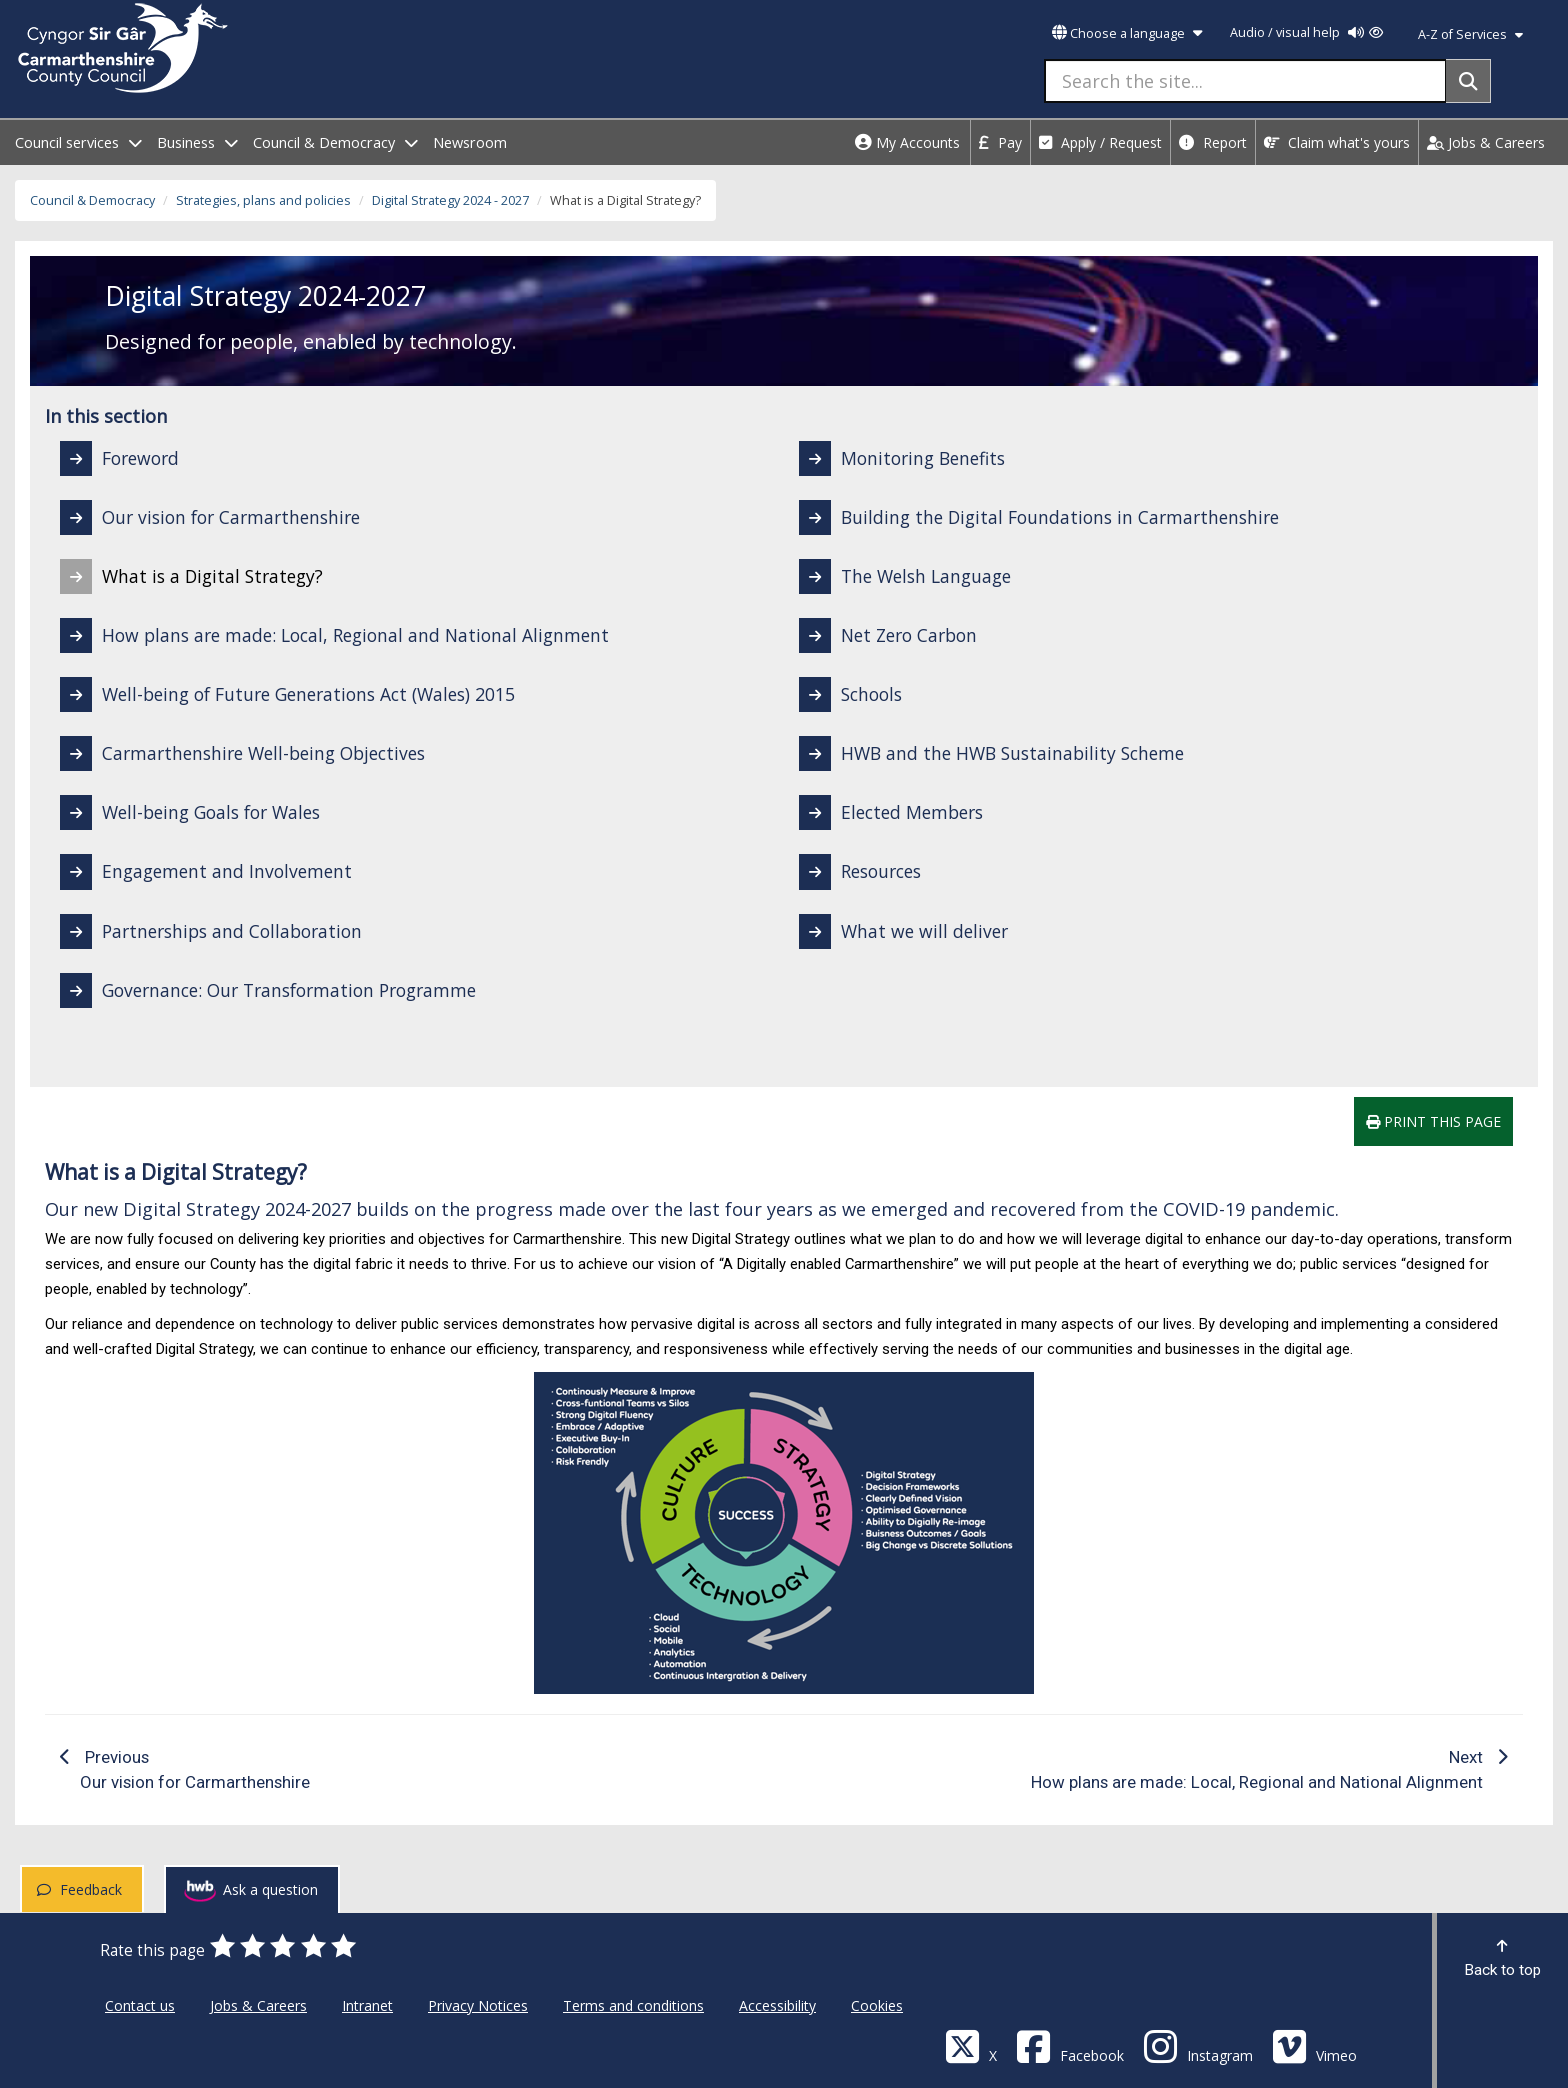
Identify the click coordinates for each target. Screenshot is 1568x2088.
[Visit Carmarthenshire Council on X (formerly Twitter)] (971, 2045)
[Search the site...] (1245, 81)
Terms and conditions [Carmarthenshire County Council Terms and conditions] (633, 2005)
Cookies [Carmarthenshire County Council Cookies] (877, 2005)
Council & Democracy (92, 200)
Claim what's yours (1337, 142)
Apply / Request (1100, 142)
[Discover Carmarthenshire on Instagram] (1198, 2045)
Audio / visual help (1306, 32)
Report (1213, 142)
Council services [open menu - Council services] (78, 142)
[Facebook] (1070, 2045)
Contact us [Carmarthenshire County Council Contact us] (140, 2005)
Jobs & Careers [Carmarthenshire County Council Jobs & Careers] (258, 2005)
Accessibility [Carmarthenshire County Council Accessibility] (777, 2005)
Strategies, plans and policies (263, 200)
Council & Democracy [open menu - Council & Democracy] (335, 142)
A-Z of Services (1470, 34)
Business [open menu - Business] (197, 142)
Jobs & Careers (1486, 142)
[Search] (1468, 81)
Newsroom (470, 142)
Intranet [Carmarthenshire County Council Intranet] (367, 2005)
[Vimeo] (1314, 2045)
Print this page (1433, 1121)
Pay (1000, 142)
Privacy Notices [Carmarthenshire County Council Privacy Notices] (478, 2005)
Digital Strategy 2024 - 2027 (450, 200)
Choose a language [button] (1127, 33)
